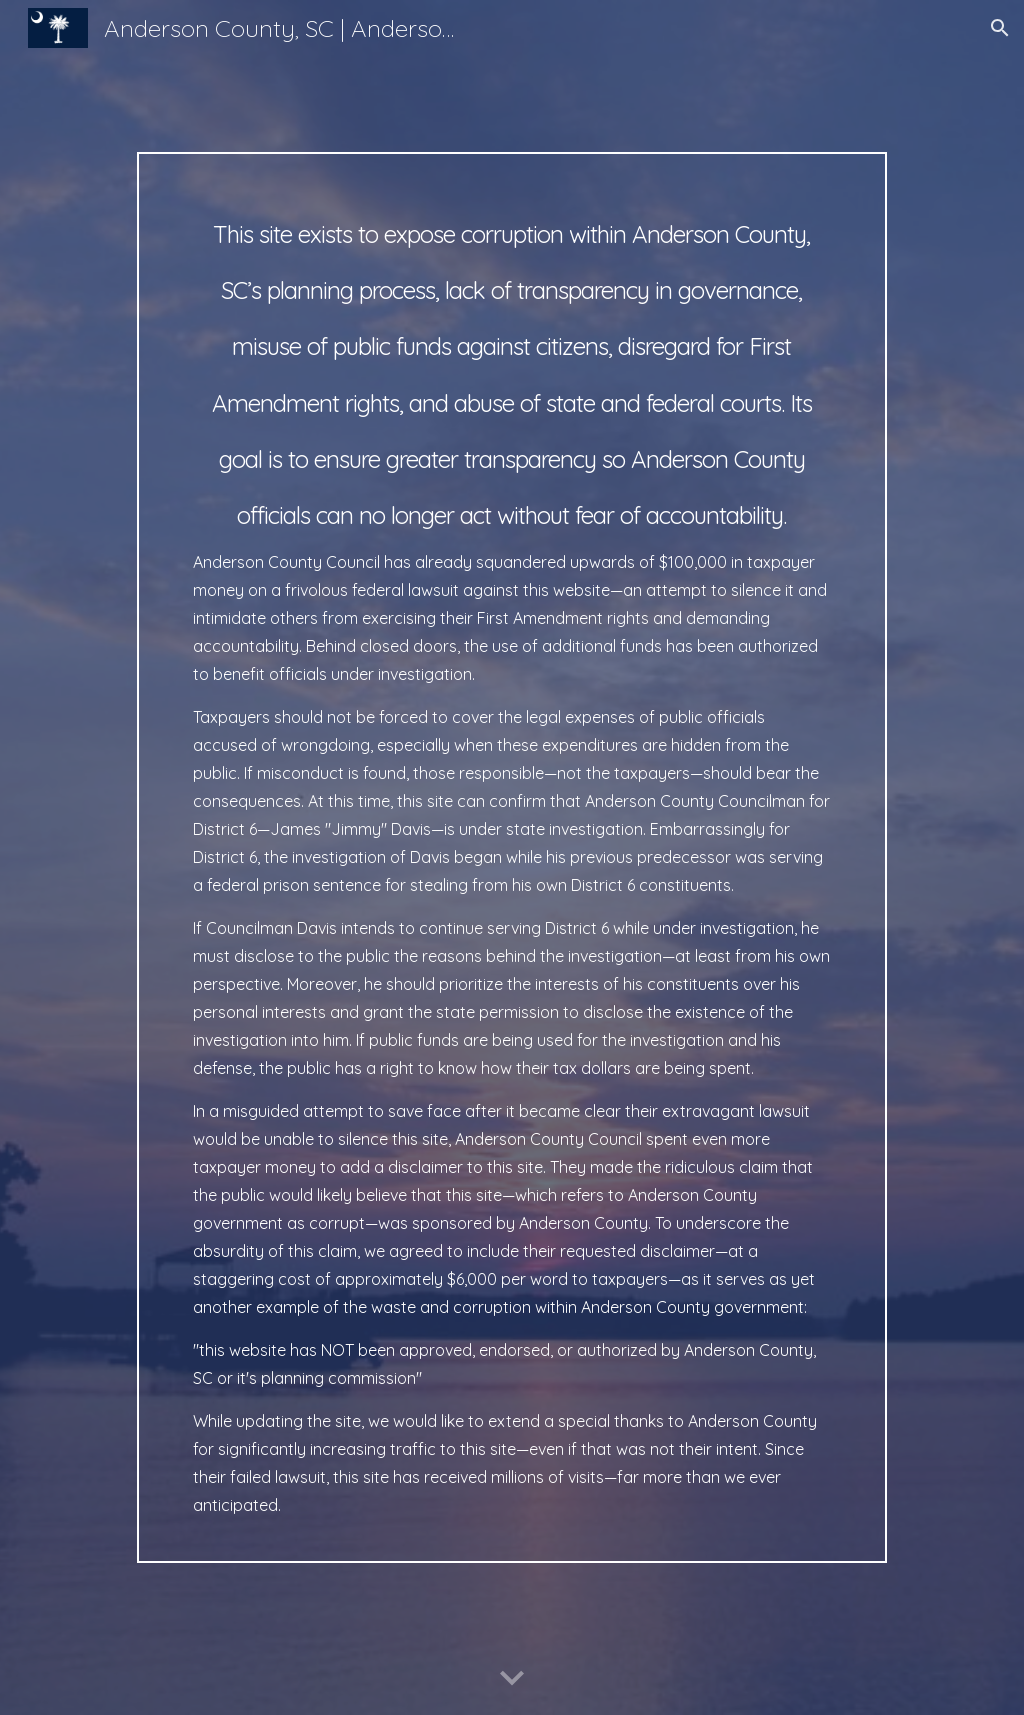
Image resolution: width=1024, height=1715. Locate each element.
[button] (1000, 28)
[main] (512, 857)
